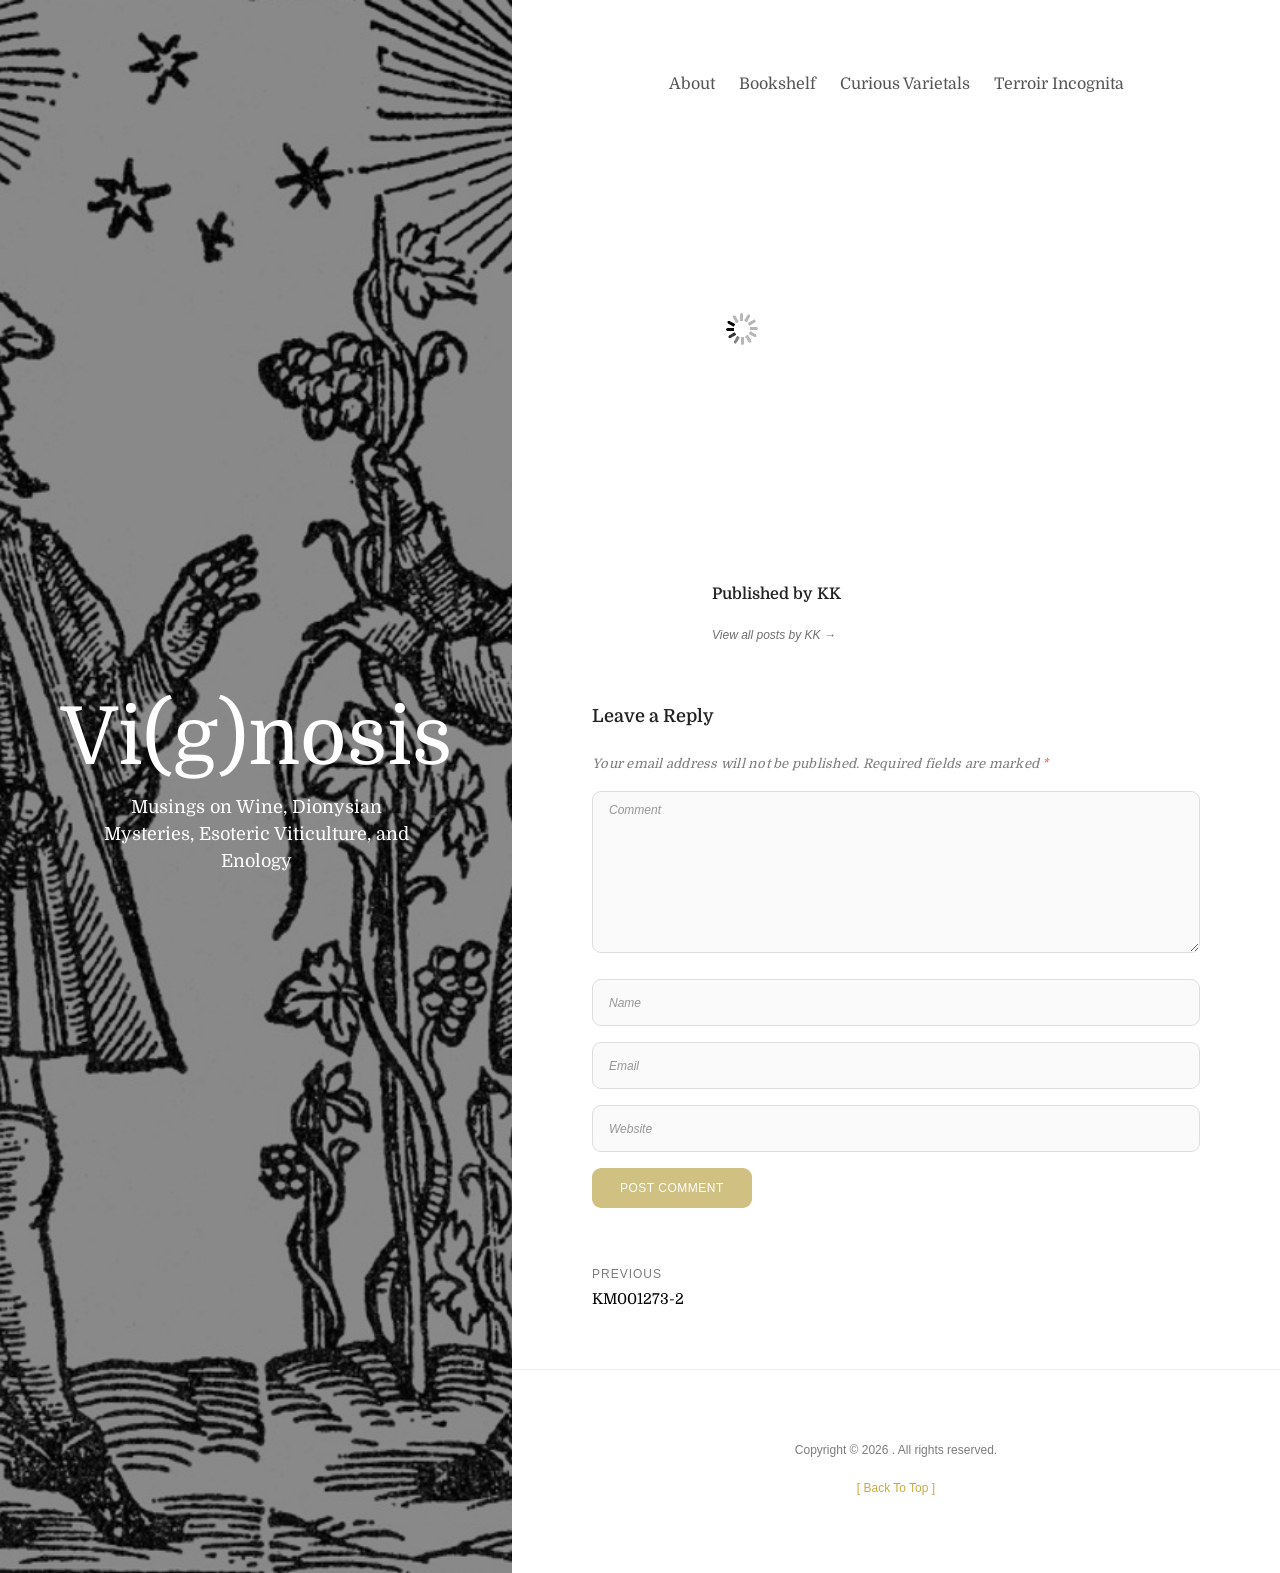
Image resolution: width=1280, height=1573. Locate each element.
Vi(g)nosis (256, 738)
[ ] (896, 1488)
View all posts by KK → (774, 635)
